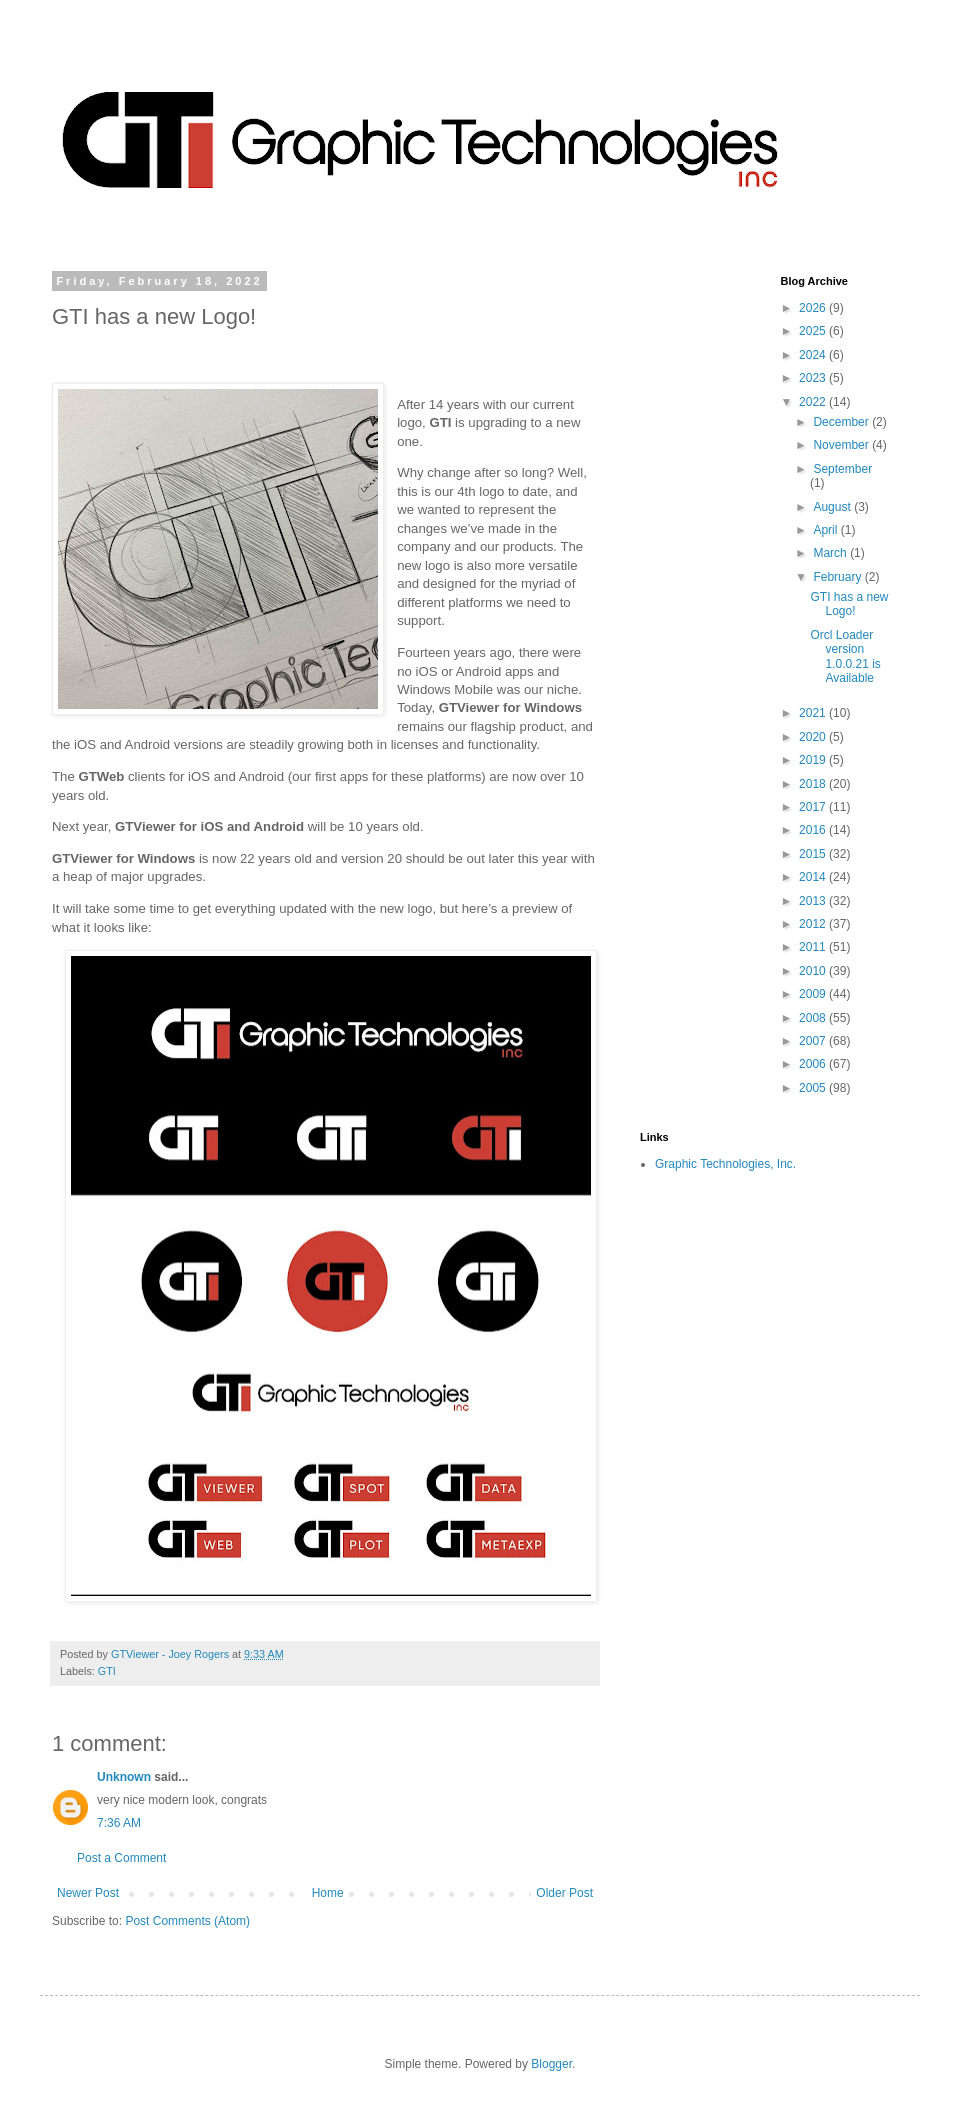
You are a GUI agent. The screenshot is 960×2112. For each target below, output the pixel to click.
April (826, 530)
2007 (814, 1041)
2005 (814, 1088)
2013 (814, 901)
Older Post (564, 1893)
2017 (814, 807)
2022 (814, 402)
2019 (814, 760)
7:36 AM (119, 1823)
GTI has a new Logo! (849, 604)
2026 (814, 308)
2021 (814, 713)
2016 (814, 830)
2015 (814, 854)
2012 (814, 924)
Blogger (551, 2064)
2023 (814, 378)
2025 (814, 331)
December (842, 422)
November (842, 445)
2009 (814, 994)
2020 (814, 737)
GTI (107, 1671)
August (833, 507)
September (842, 469)
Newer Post (88, 1893)
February (838, 577)
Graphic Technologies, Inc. (725, 1164)
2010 (814, 971)
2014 (814, 877)
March (831, 553)
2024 (814, 355)
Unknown (124, 1777)
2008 (814, 1018)
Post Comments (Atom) (187, 1921)
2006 (814, 1064)
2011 (814, 947)
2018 (814, 784)
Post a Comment (121, 1858)
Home (328, 1893)
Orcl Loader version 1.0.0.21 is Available (845, 656)
